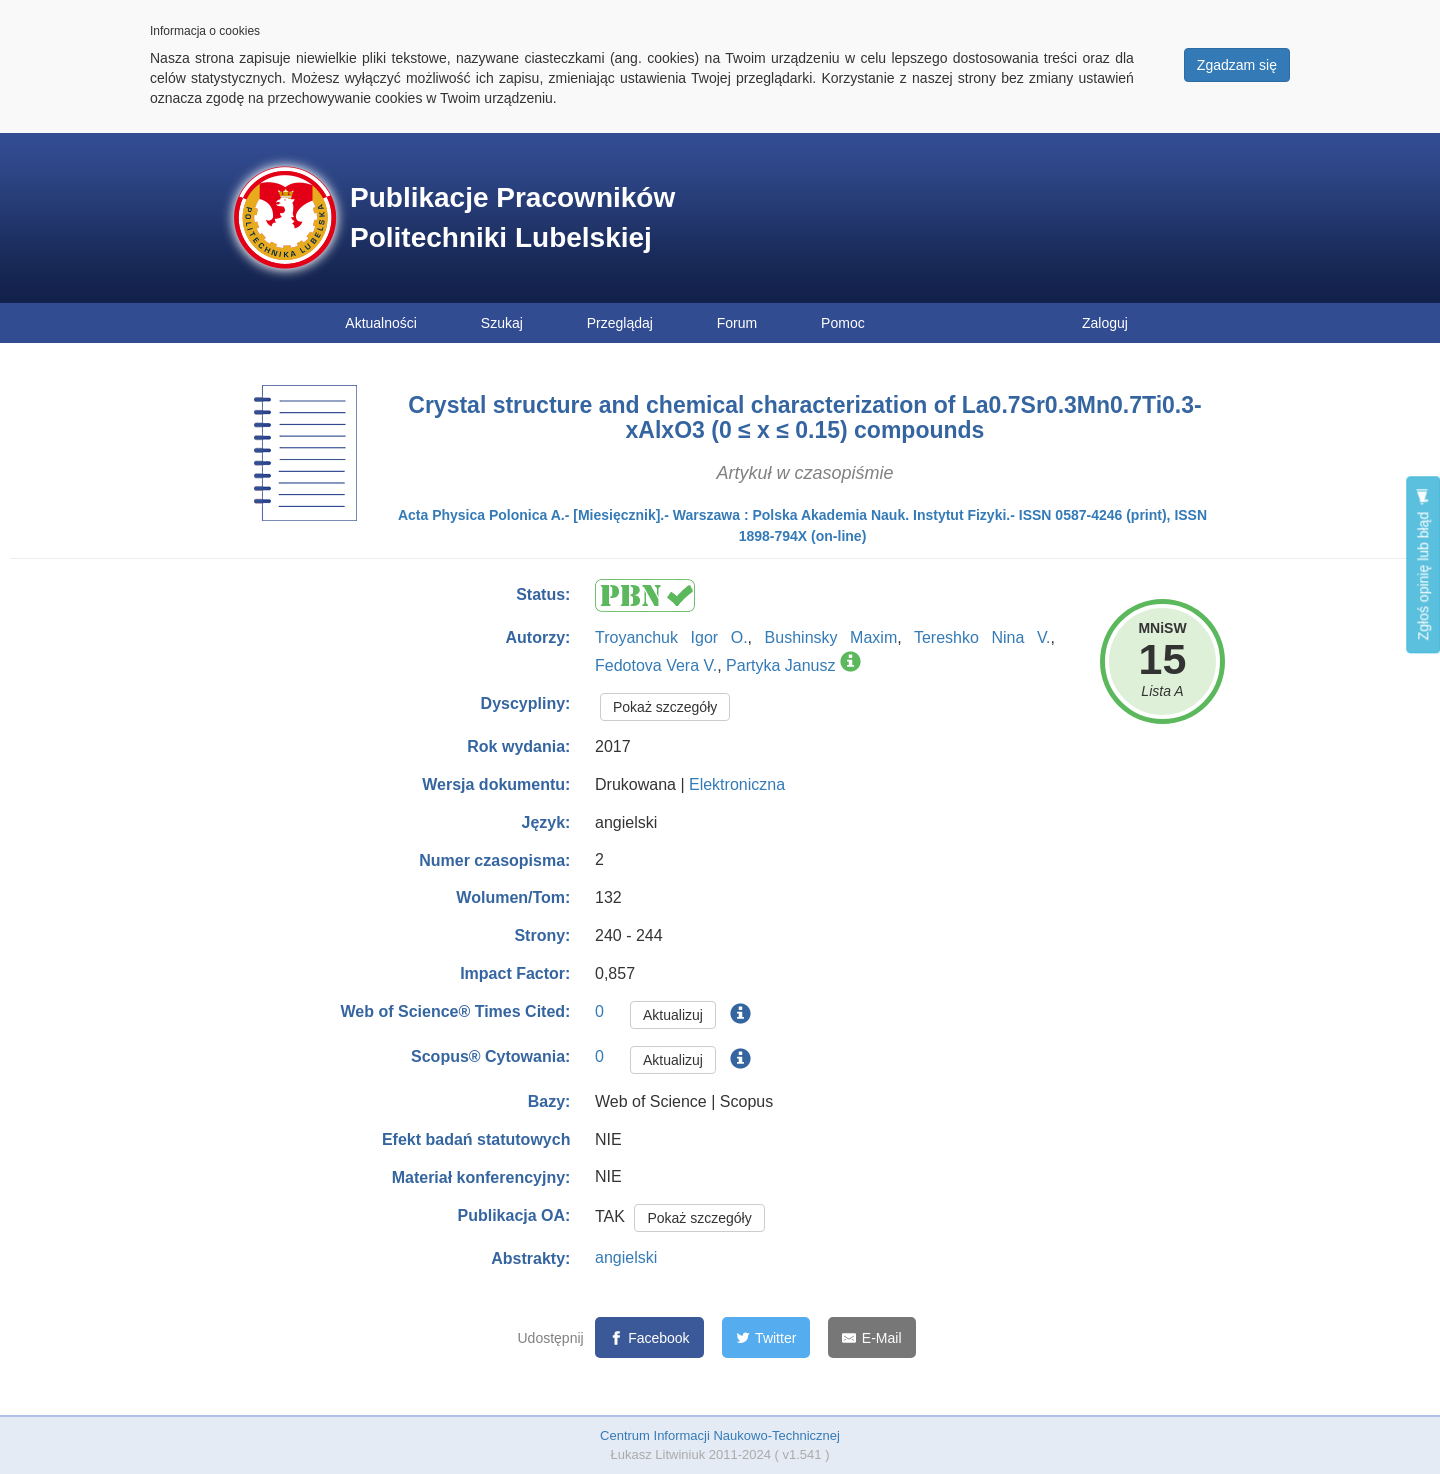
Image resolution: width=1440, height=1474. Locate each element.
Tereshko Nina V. (982, 637)
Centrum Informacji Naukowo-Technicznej (720, 1435)
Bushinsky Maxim (831, 637)
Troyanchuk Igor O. (671, 637)
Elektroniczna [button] (737, 784)
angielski (626, 1257)
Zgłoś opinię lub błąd (1423, 564)
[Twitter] (766, 1337)
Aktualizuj (673, 1015)
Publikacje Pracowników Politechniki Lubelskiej (512, 217)
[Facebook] (649, 1337)
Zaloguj (1105, 323)
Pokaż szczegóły (665, 707)
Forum (737, 323)
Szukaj (502, 323)
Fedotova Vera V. (656, 665)
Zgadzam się (1237, 65)
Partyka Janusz (780, 665)
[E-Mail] (871, 1337)
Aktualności (381, 323)
